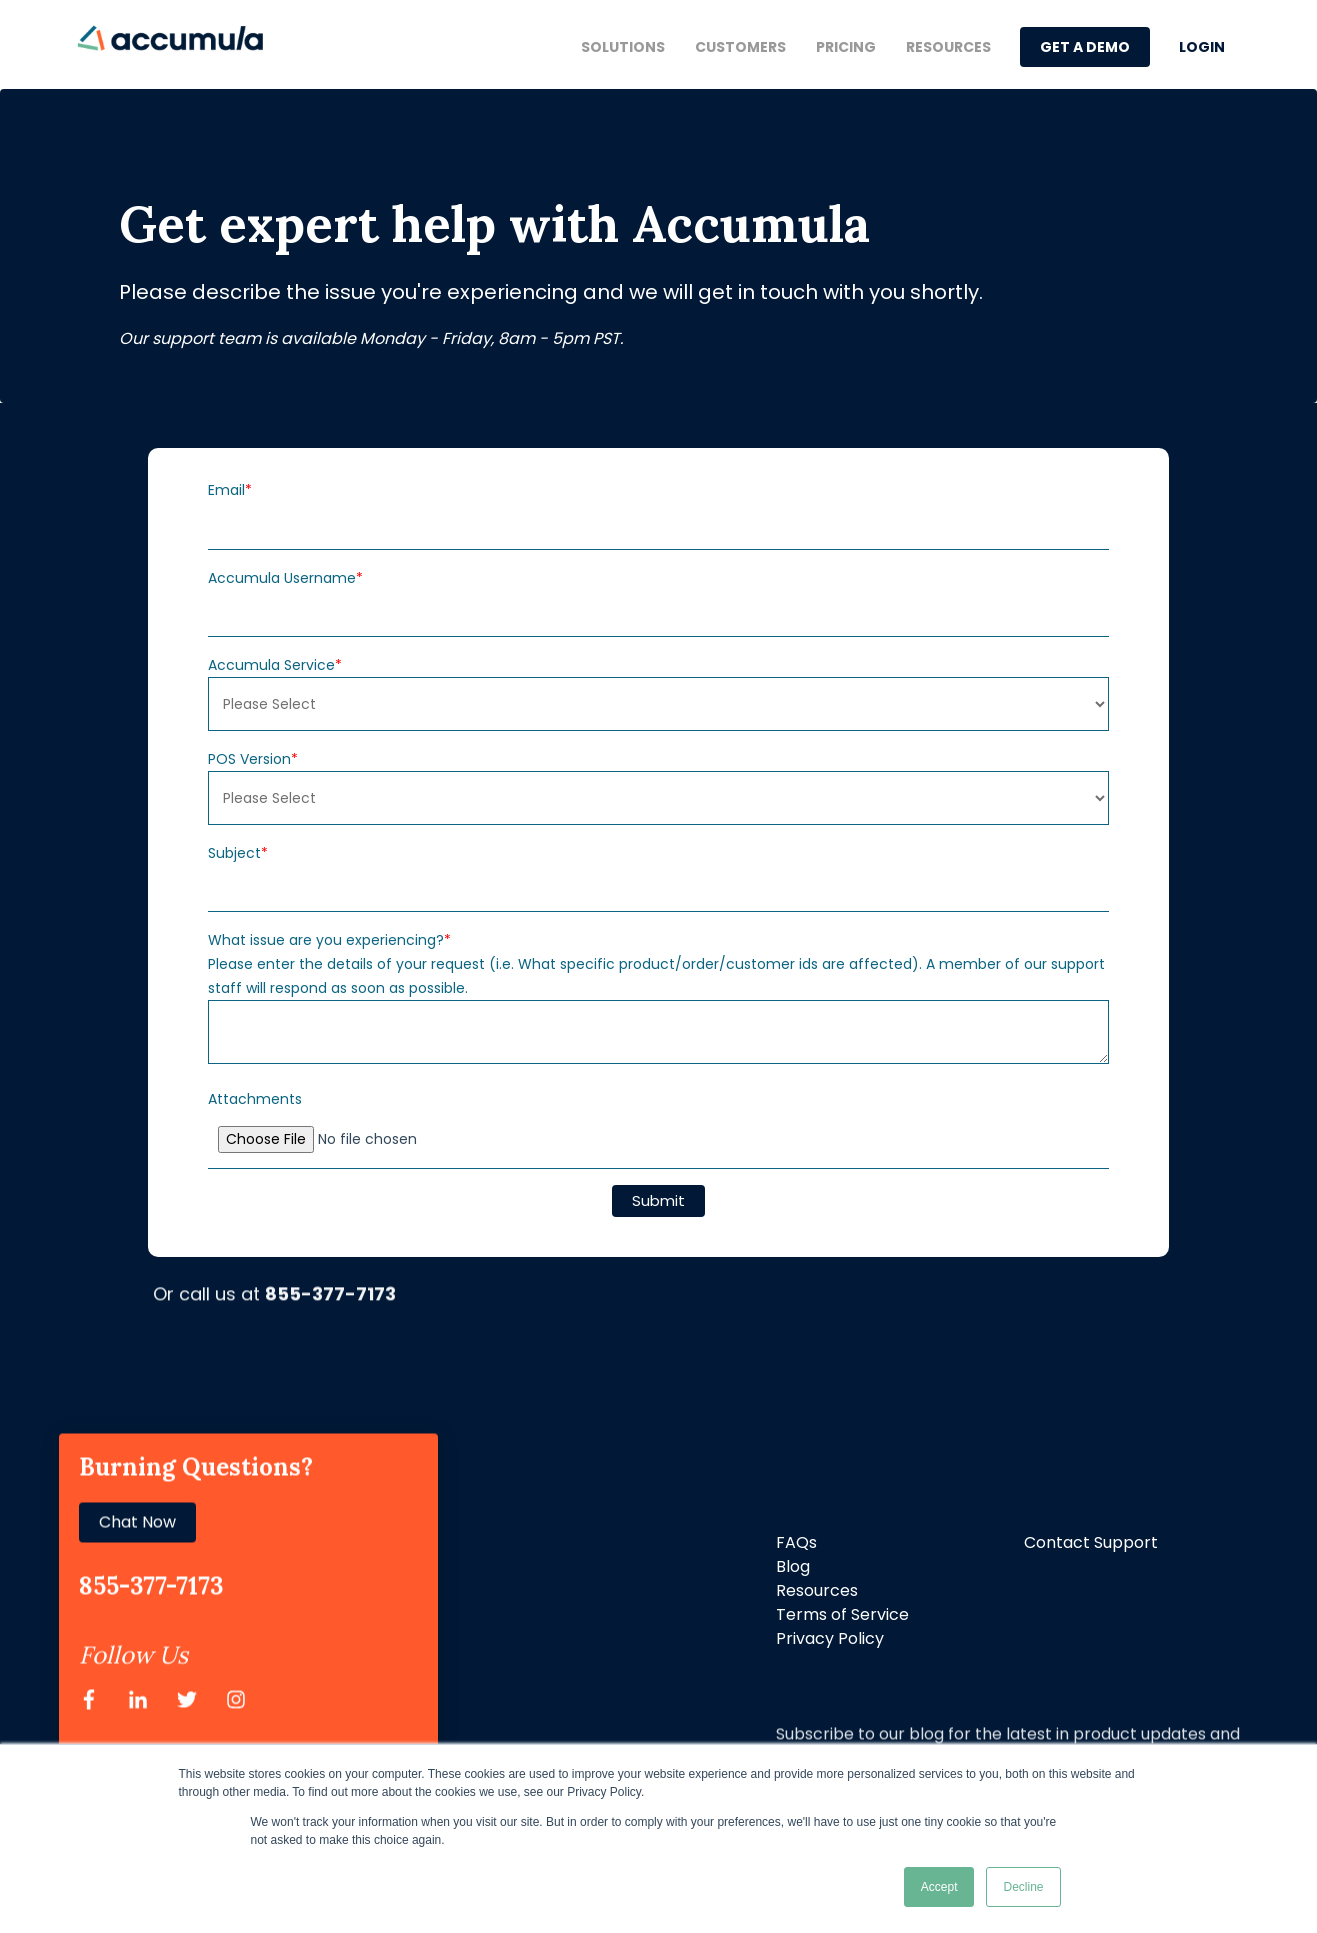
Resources (948, 47)
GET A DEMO (1085, 47)
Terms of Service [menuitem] (842, 1614)
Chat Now (137, 1438)
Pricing (846, 47)
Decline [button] (1023, 1887)
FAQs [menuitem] (796, 1542)
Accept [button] (939, 1887)
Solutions (623, 47)
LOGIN (1202, 47)
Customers (740, 47)
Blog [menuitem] (793, 1566)
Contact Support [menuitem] (1091, 1542)
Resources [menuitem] (817, 1590)
